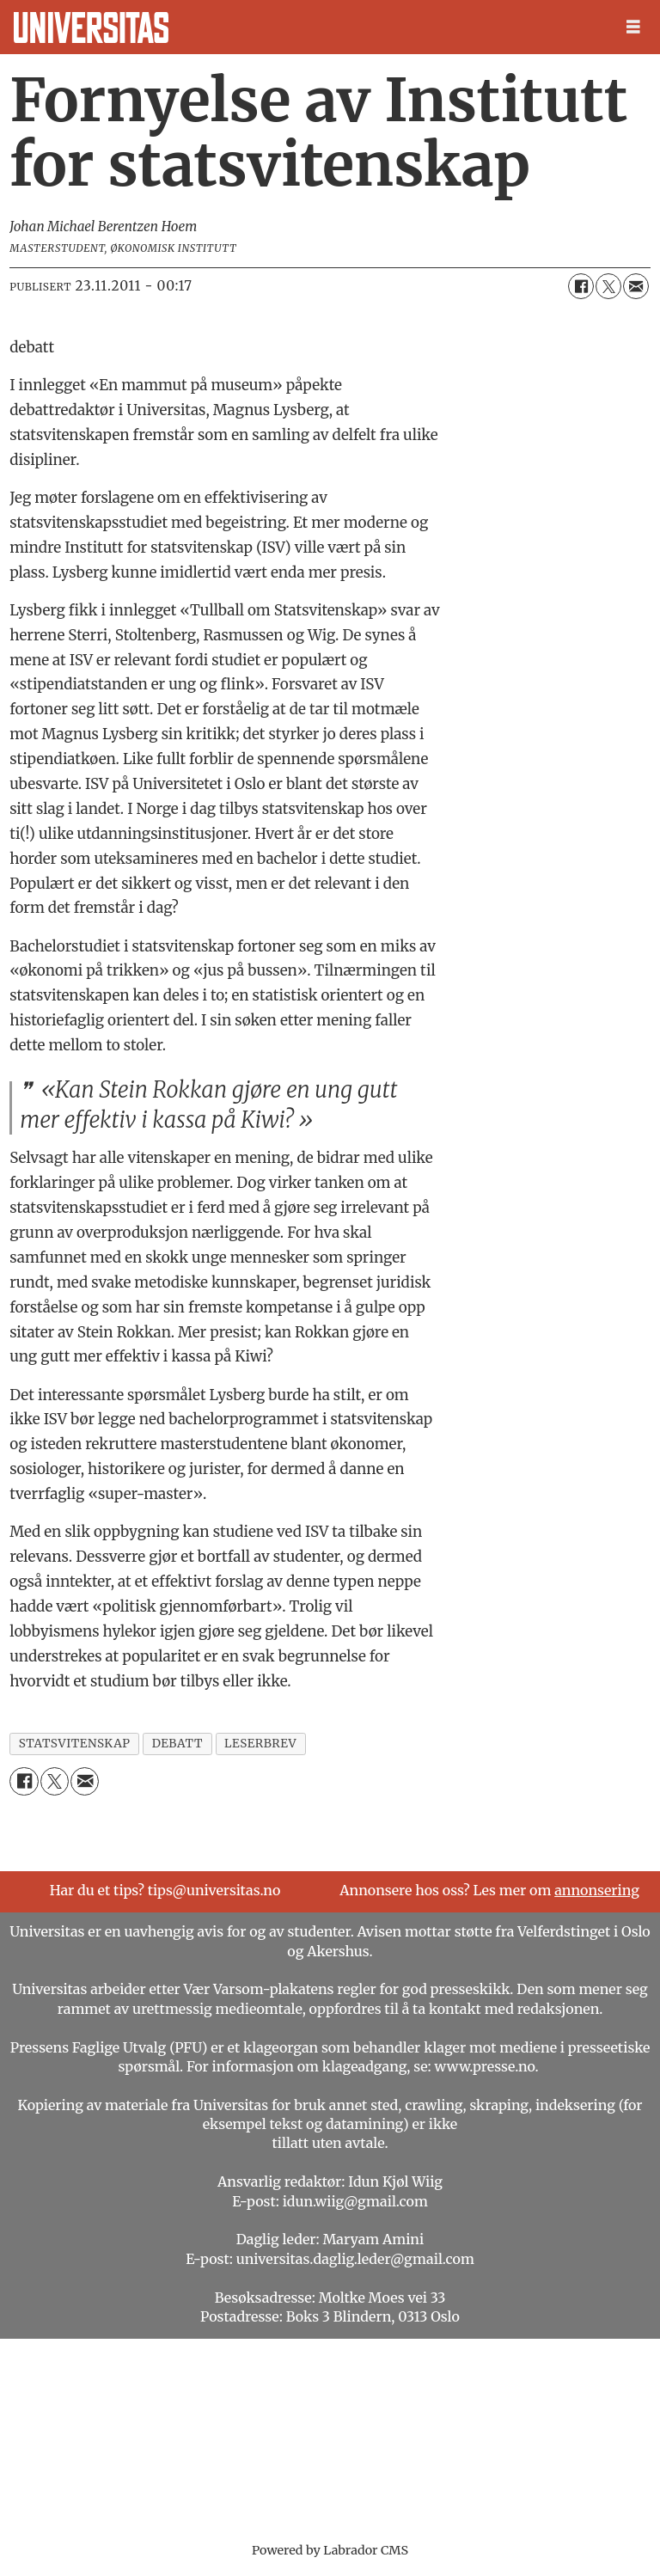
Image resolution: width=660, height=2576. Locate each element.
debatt (177, 1743)
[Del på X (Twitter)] (608, 286)
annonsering (596, 1890)
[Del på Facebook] (581, 286)
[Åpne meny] (633, 27)
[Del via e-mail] (636, 286)
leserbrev (260, 1743)
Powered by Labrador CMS (330, 2550)
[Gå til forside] (91, 27)
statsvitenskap (75, 1743)
